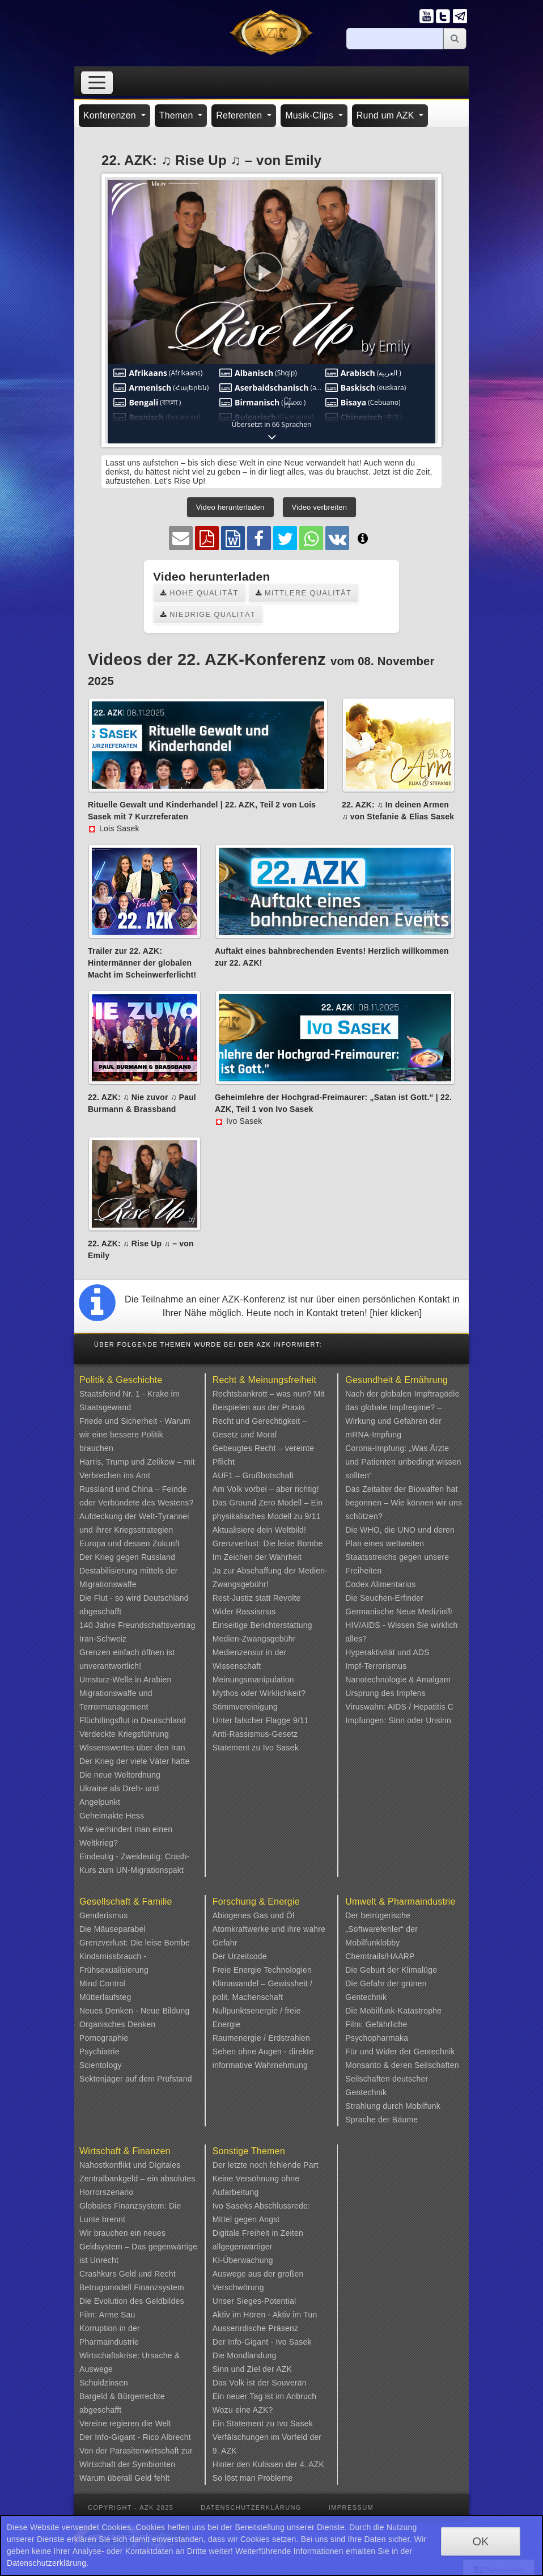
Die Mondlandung (245, 2355)
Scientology (100, 2065)
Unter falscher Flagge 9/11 (261, 1720)
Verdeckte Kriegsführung (124, 1734)
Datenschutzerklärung (251, 2507)
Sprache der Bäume (381, 2119)
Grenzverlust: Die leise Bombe (268, 1543)
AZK (284, 2369)
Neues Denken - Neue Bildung (134, 2010)
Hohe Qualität (199, 593)
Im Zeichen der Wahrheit (257, 1557)
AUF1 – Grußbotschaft (253, 1475)
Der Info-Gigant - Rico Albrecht (135, 2437)
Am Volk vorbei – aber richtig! (266, 1489)
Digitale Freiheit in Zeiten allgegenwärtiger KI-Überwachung (258, 2246)
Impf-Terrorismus (375, 1665)
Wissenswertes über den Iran (132, 1747)
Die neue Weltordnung (119, 1774)
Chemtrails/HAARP (379, 1956)
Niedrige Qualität (208, 614)
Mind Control (102, 1983)
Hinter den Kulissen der (256, 2464)
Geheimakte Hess (111, 1815)
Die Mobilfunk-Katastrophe (393, 2010)
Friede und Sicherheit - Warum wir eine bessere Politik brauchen (134, 1434)
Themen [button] (177, 115)
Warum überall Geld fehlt (124, 2477)
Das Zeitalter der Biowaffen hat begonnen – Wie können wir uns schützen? (403, 1502)
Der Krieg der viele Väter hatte (134, 1761)
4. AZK (312, 2464)
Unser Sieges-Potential (254, 2301)
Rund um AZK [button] (387, 115)
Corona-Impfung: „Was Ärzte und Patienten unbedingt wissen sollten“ (403, 1462)
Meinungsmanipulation (253, 1679)
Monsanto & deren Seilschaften (402, 2065)
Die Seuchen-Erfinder (384, 1597)
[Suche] (395, 38)
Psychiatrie (99, 2051)
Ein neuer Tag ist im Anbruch (265, 2396)
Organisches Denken (117, 2024)
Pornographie (103, 2037)
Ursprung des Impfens (385, 1693)
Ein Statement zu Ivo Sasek (263, 2423)
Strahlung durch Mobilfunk (392, 2105)
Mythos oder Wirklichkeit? (259, 1693)
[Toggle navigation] (97, 82)
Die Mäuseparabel (112, 1929)
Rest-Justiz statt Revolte (257, 1597)
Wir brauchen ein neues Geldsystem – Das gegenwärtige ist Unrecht (138, 2246)
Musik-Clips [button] (310, 115)
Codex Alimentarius (380, 1584)
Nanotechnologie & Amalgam (398, 1679)
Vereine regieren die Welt (125, 2423)
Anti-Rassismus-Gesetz (255, 1734)
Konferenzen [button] (111, 115)
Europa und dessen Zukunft (129, 1543)
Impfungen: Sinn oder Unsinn (398, 1720)
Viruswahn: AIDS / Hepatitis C (399, 1706)
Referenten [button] (240, 115)
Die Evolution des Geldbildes (131, 2301)
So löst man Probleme (253, 2477)
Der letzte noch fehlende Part (266, 2164)
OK (480, 2541)
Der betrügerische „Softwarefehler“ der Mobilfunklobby (381, 1929)
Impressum (351, 2507)
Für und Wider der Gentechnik (400, 2051)
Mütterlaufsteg (105, 1997)
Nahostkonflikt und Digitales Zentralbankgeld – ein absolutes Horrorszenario (137, 2178)
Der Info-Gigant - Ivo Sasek (262, 2341)
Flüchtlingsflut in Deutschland (132, 1720)
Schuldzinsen (103, 2382)
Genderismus (103, 1915)
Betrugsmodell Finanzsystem (131, 2287)
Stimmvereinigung (245, 1706)
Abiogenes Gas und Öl (254, 1915)
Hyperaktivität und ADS (387, 1652)
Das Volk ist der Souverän (260, 2382)
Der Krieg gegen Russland (127, 1557)
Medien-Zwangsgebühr (254, 1638)
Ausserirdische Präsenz (255, 2328)
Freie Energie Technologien (262, 1969)
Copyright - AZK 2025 (130, 2507)
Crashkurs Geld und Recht (127, 2273)
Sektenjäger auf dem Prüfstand (135, 2078)
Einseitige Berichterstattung (262, 1625)
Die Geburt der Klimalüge (391, 1969)
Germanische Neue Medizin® (398, 1611)
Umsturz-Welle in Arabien (125, 1679)
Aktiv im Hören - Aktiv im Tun (265, 2314)
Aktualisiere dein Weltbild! (259, 1529)
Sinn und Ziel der (245, 2369)
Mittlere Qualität (304, 593)
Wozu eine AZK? (243, 2409)
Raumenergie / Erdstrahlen (261, 2037)
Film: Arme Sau (107, 2314)
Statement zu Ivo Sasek (256, 1747)
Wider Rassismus (244, 1611)
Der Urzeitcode (240, 1956)
